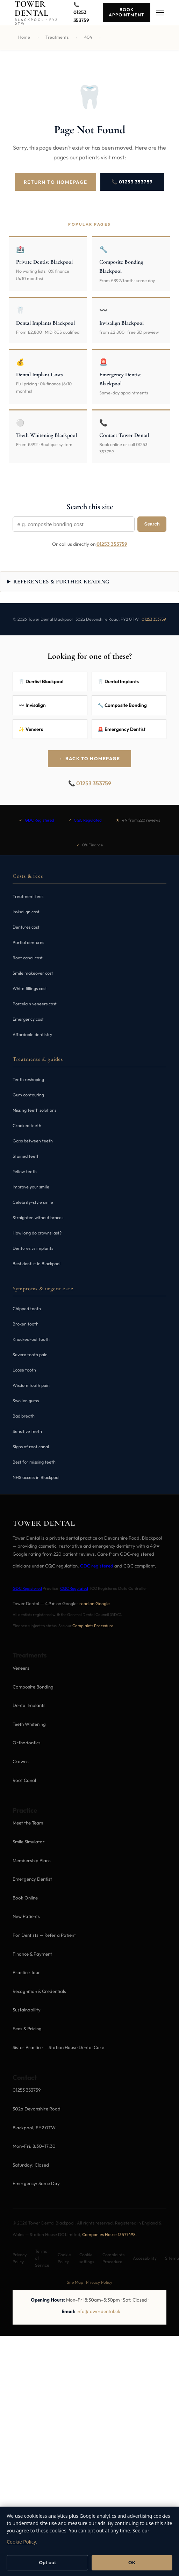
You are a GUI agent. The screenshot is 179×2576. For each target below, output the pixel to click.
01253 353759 (111, 544)
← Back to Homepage (89, 758)
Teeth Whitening (29, 1724)
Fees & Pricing (27, 2028)
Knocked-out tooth (31, 1339)
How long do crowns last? (37, 1233)
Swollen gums (26, 1400)
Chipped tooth (27, 1308)
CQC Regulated (88, 820)
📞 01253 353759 (132, 181)
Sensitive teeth (27, 1431)
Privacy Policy (20, 2258)
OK (131, 2562)
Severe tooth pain (30, 1354)
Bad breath (24, 1416)
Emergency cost (28, 1019)
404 (88, 37)
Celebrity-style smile (33, 1202)
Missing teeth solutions (34, 1110)
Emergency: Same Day (36, 2183)
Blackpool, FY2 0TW (34, 2127)
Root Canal (24, 1780)
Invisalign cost (26, 911)
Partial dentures (28, 942)
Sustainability (27, 2009)
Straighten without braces (38, 1217)
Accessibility (145, 2258)
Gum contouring (28, 1094)
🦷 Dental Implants (118, 681)
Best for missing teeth (34, 1462)
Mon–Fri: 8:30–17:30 (34, 2146)
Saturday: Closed (31, 2165)
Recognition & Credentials (39, 1991)
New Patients (26, 1916)
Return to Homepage (55, 182)
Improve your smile (31, 1186)
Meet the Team (28, 1823)
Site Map (75, 2282)
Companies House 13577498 (109, 2234)
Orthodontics (27, 1742)
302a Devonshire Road (36, 2109)
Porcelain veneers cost (35, 1003)
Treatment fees (28, 896)
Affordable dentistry (32, 1034)
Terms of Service (42, 2258)
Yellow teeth (25, 1171)
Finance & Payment (32, 1954)
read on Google (94, 1603)
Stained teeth (26, 1156)
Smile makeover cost (33, 973)
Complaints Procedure (92, 1625)
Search (152, 524)
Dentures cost (26, 927)
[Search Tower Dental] (74, 524)
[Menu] (160, 12)
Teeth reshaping (28, 1079)
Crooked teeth (27, 1125)
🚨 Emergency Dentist (121, 729)
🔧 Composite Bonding (122, 705)
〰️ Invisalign (32, 705)
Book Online (25, 1898)
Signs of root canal (31, 1446)
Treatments (57, 37)
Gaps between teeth (33, 1140)
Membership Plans (32, 1860)
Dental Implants (29, 1705)
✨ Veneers (31, 729)
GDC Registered (39, 820)
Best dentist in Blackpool (36, 1263)
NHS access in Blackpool (36, 1477)
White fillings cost (30, 988)
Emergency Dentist (32, 1879)
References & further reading (61, 581)
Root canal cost (28, 957)
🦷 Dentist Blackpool (41, 681)
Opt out (47, 2562)
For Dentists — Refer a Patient (44, 1935)
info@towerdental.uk (98, 2311)
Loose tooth (24, 1370)
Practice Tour (26, 1972)
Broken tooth (25, 1324)
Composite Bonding (33, 1687)
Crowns (21, 1761)
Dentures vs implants (33, 1248)
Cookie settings (86, 2258)
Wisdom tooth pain (31, 1385)
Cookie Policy (64, 2258)
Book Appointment (126, 12)
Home (24, 37)
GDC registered (96, 1566)
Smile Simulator (29, 1841)
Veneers (21, 1668)
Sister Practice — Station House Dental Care (58, 2047)
